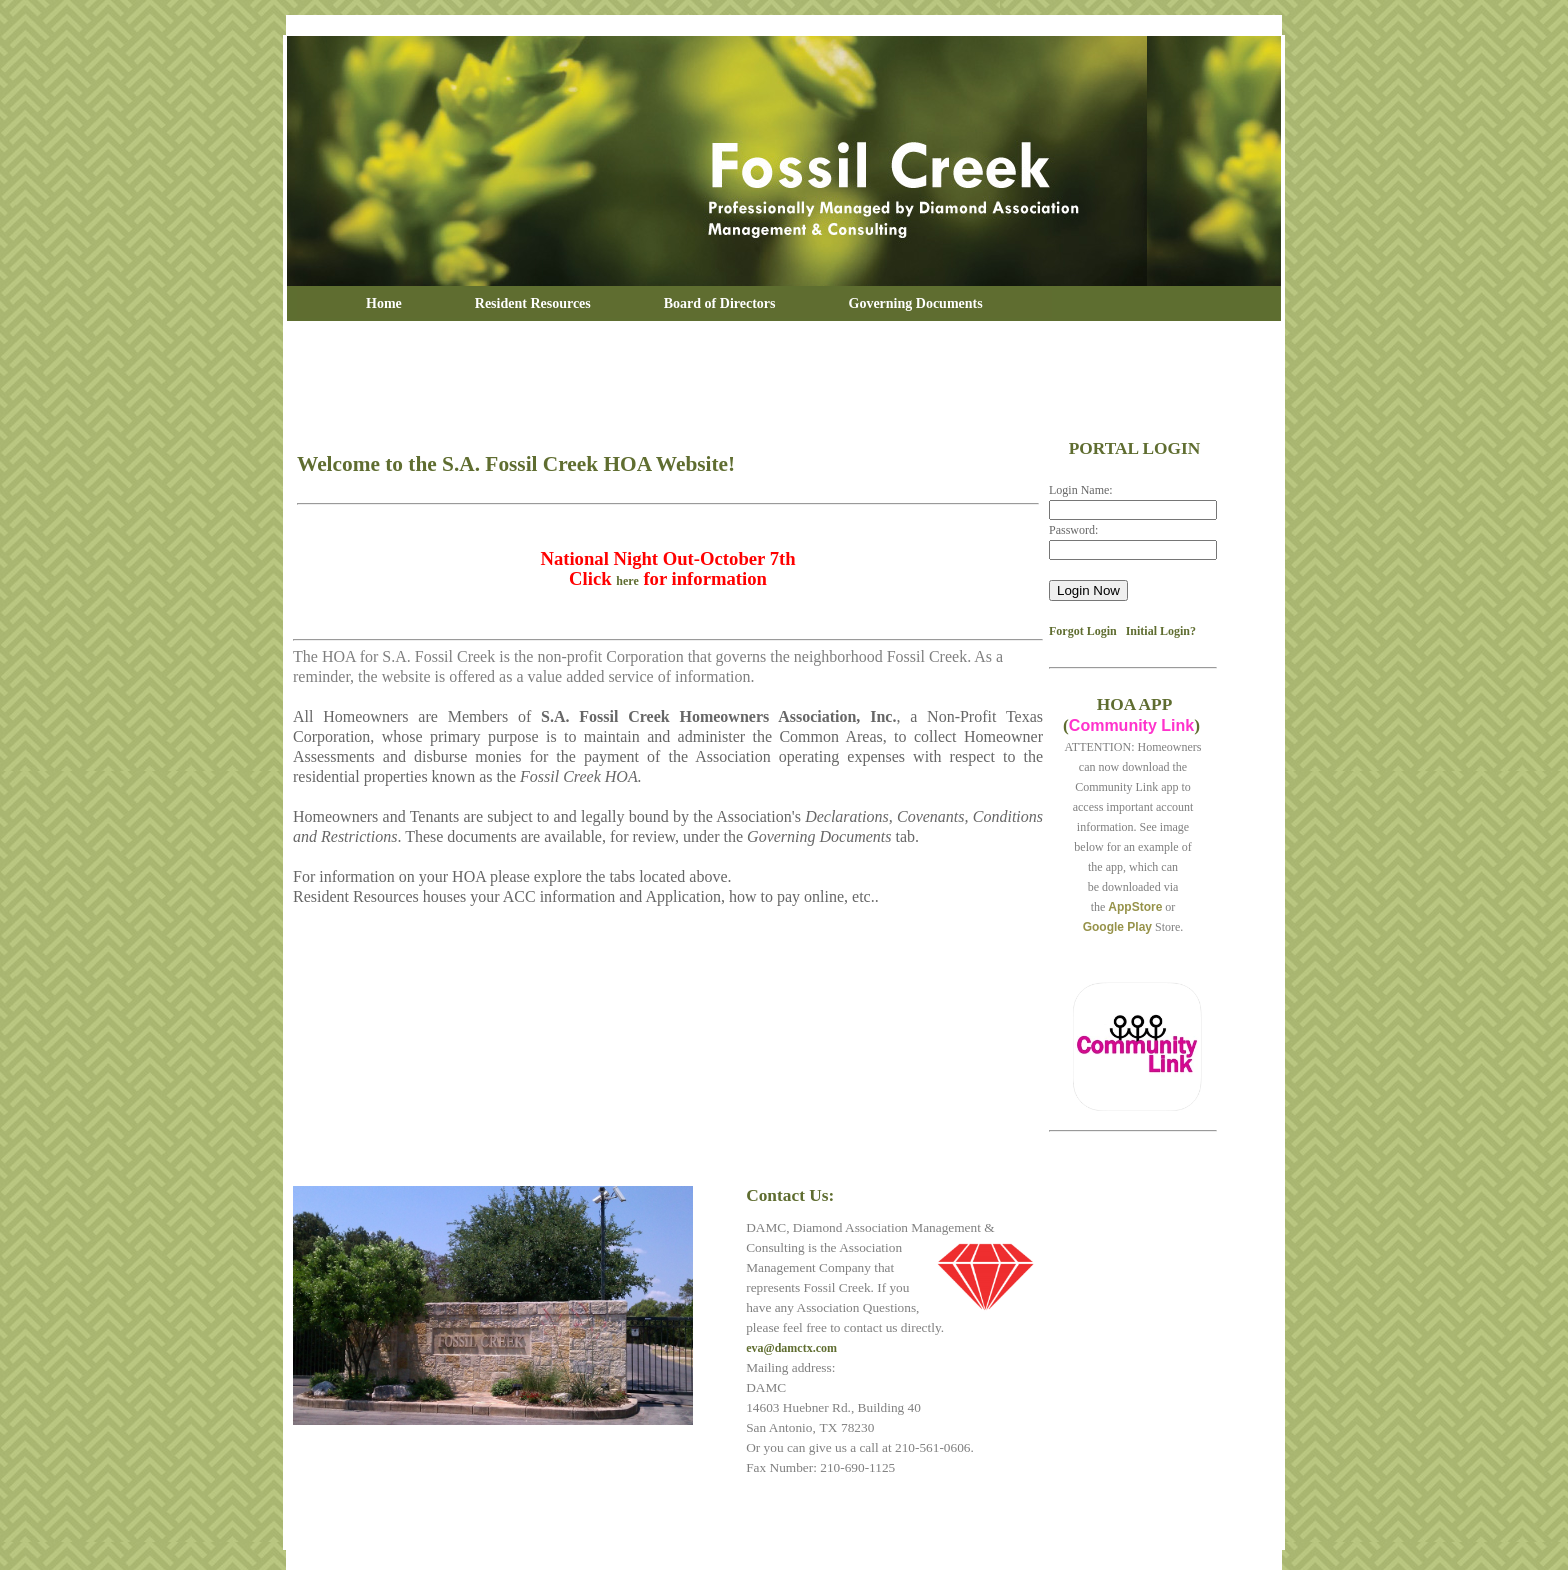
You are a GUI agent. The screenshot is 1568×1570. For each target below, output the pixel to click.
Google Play (1117, 927)
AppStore (1135, 907)
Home (384, 303)
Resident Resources (533, 303)
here (627, 581)
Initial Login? (1161, 631)
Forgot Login (1083, 631)
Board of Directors (720, 303)
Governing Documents (916, 303)
